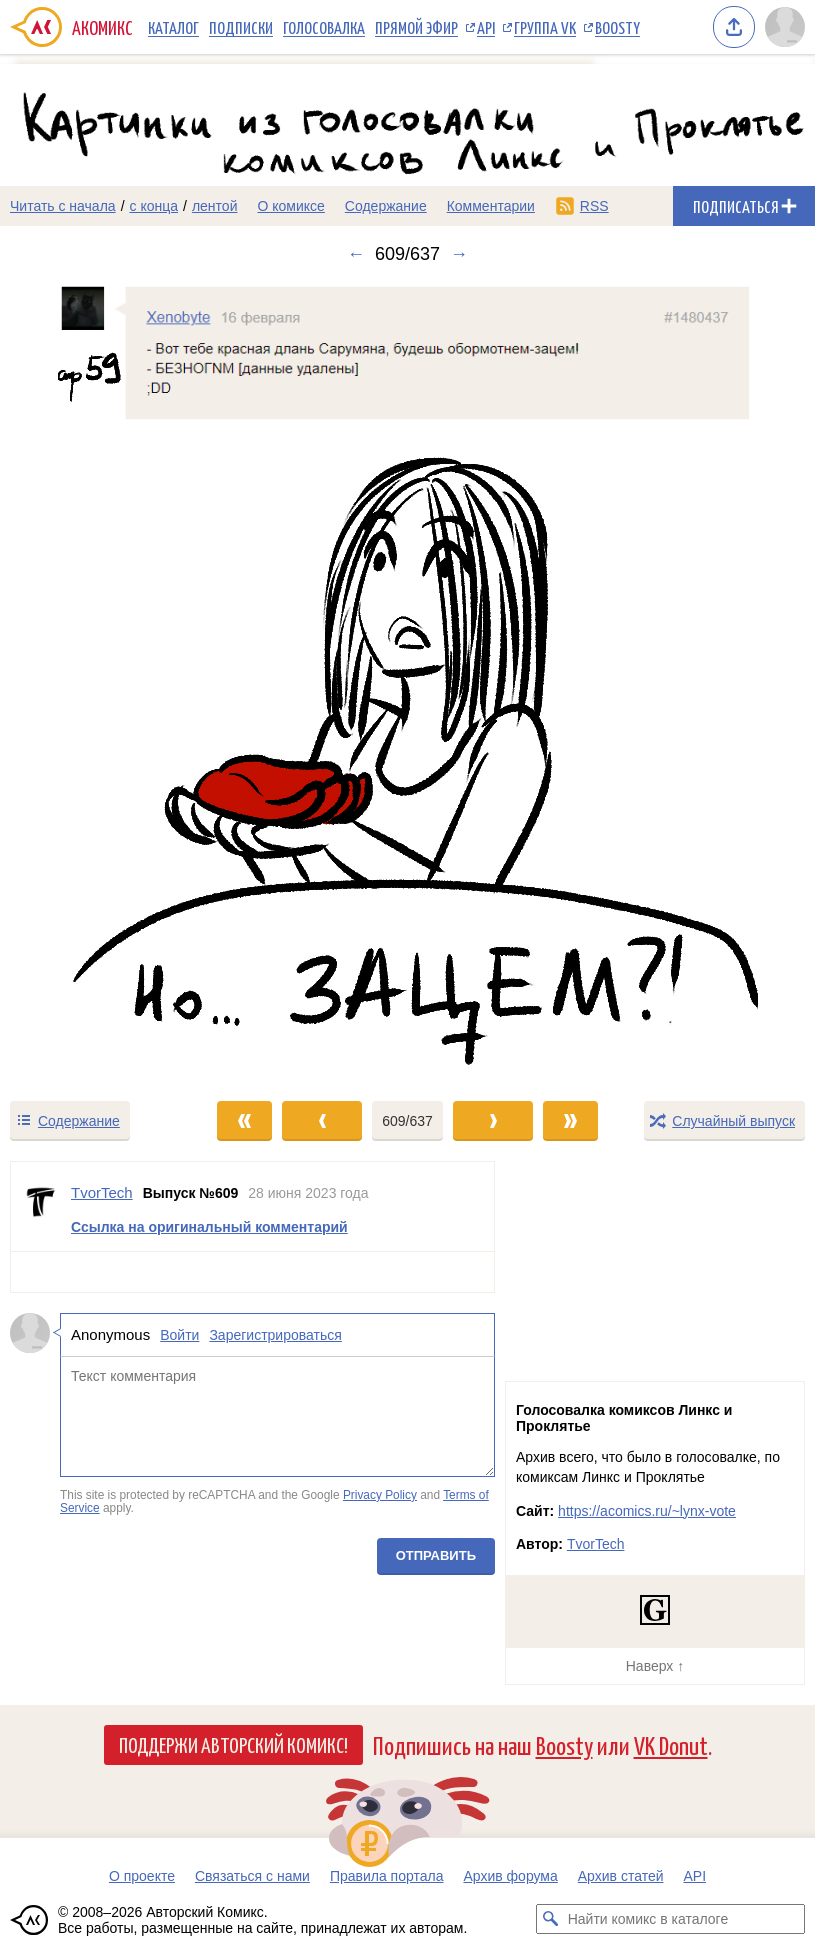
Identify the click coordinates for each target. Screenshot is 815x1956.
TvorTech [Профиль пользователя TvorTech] (102, 1192)
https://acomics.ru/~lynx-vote (647, 1511)
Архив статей (621, 1876)
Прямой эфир (416, 27)
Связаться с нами (252, 1876)
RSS (594, 206)
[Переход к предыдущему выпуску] (102, 682)
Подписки (241, 27)
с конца (154, 206)
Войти (179, 1335)
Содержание (386, 206)
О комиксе (290, 206)
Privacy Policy (380, 1495)
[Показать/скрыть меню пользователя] (785, 27)
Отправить (436, 1555)
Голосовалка (324, 27)
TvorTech (596, 1544)
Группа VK (545, 27)
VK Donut (671, 1744)
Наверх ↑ (655, 1666)
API (486, 27)
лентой (215, 206)
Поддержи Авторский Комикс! (233, 1744)
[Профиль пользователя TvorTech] (41, 1206)
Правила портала (387, 1876)
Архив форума (510, 1876)
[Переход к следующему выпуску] (407, 682)
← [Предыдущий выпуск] (356, 254)
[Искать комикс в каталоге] (551, 1919)
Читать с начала (63, 206)
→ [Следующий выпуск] (459, 254)
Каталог (173, 27)
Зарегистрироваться (275, 1335)
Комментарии (491, 206)
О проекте (142, 1876)
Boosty (617, 27)
